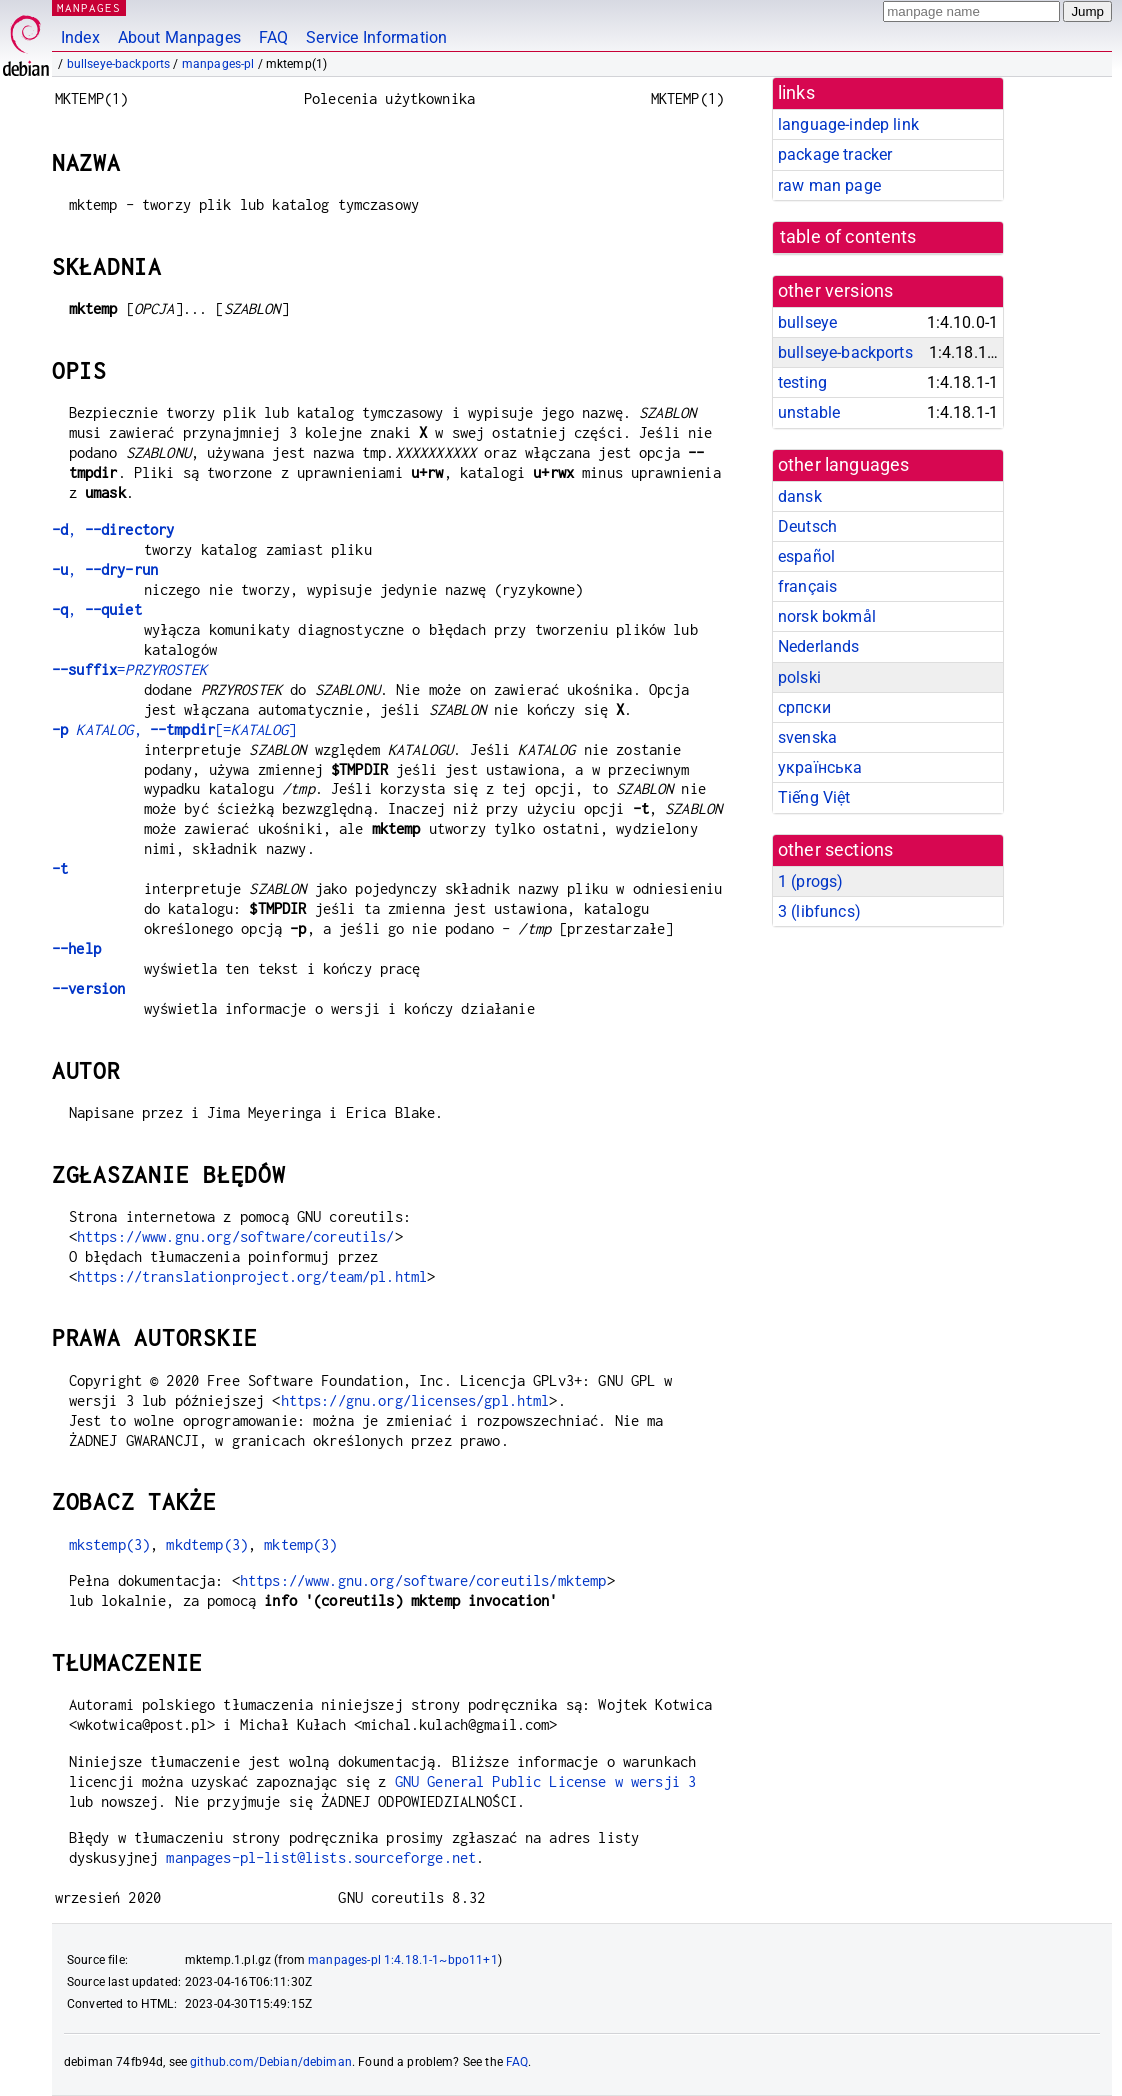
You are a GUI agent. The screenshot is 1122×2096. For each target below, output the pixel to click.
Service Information (376, 37)
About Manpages (179, 37)
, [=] (174, 729)
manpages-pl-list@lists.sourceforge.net (321, 1857)
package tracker (835, 154)
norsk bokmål (827, 616)
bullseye (807, 322)
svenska (807, 737)
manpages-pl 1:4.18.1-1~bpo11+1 (403, 1960)
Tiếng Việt (814, 797)
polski (799, 677)
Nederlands (819, 646)
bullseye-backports (119, 64)
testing (802, 382)
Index (80, 37)
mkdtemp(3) (207, 1544)
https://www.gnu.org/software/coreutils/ (236, 1236)
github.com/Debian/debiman (271, 2062)
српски (804, 707)
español (806, 556)
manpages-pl (218, 64)
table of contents (848, 237)
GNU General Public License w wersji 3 (546, 1781)
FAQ (273, 37)
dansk (800, 496)
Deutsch (807, 526)
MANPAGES (89, 7)
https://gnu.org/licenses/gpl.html (415, 1400)
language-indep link (848, 124)
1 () (810, 881)
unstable (809, 412)
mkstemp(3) (110, 1544)
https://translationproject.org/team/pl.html (252, 1276)
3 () (819, 911)
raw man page (829, 185)
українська (820, 767)
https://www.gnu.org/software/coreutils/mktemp (423, 1580)
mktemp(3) (300, 1544)
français (807, 586)
